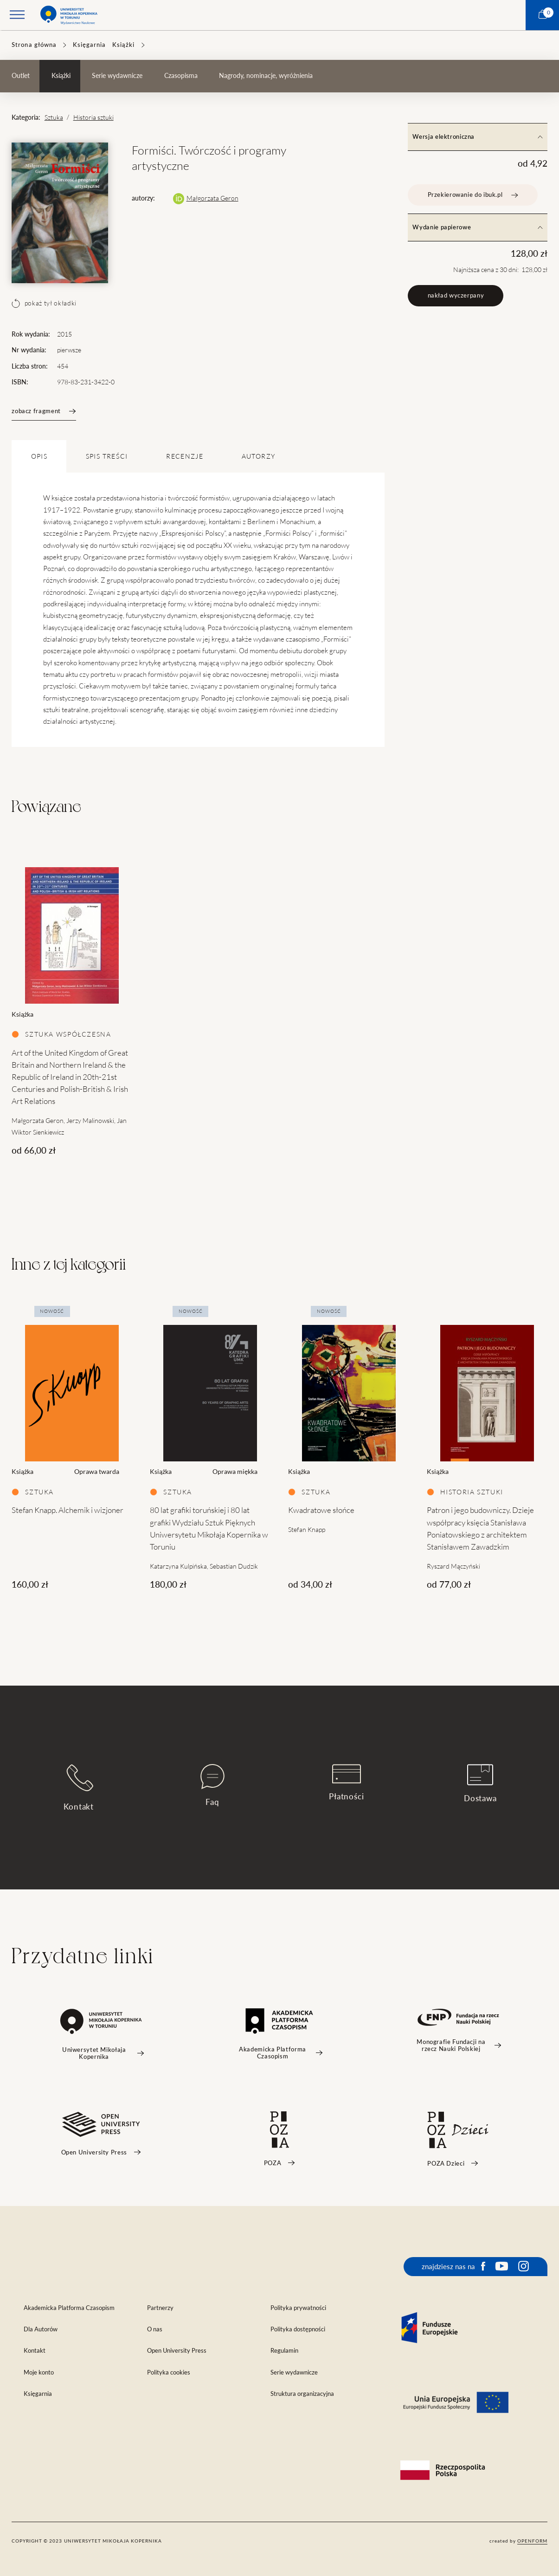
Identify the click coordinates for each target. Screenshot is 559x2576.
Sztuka (54, 117)
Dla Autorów (41, 2329)
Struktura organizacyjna (302, 2393)
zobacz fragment (44, 411)
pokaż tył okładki (44, 303)
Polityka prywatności (298, 2307)
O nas (154, 2329)
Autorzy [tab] (258, 456)
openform (532, 2541)
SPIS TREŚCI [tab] (107, 456)
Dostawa (480, 1783)
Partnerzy (160, 2307)
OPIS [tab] (39, 456)
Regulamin (284, 2350)
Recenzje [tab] (184, 456)
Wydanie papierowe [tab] (477, 227)
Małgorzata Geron (212, 198)
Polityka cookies (168, 2372)
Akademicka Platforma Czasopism (69, 2307)
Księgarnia (89, 45)
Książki (123, 45)
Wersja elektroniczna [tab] (477, 136)
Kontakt (79, 1787)
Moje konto (39, 2372)
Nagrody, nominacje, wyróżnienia (266, 75)
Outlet (21, 75)
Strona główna (34, 45)
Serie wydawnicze (117, 75)
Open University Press (176, 2350)
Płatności (346, 1782)
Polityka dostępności (297, 2329)
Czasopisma (181, 75)
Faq (212, 1785)
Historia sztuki (93, 117)
